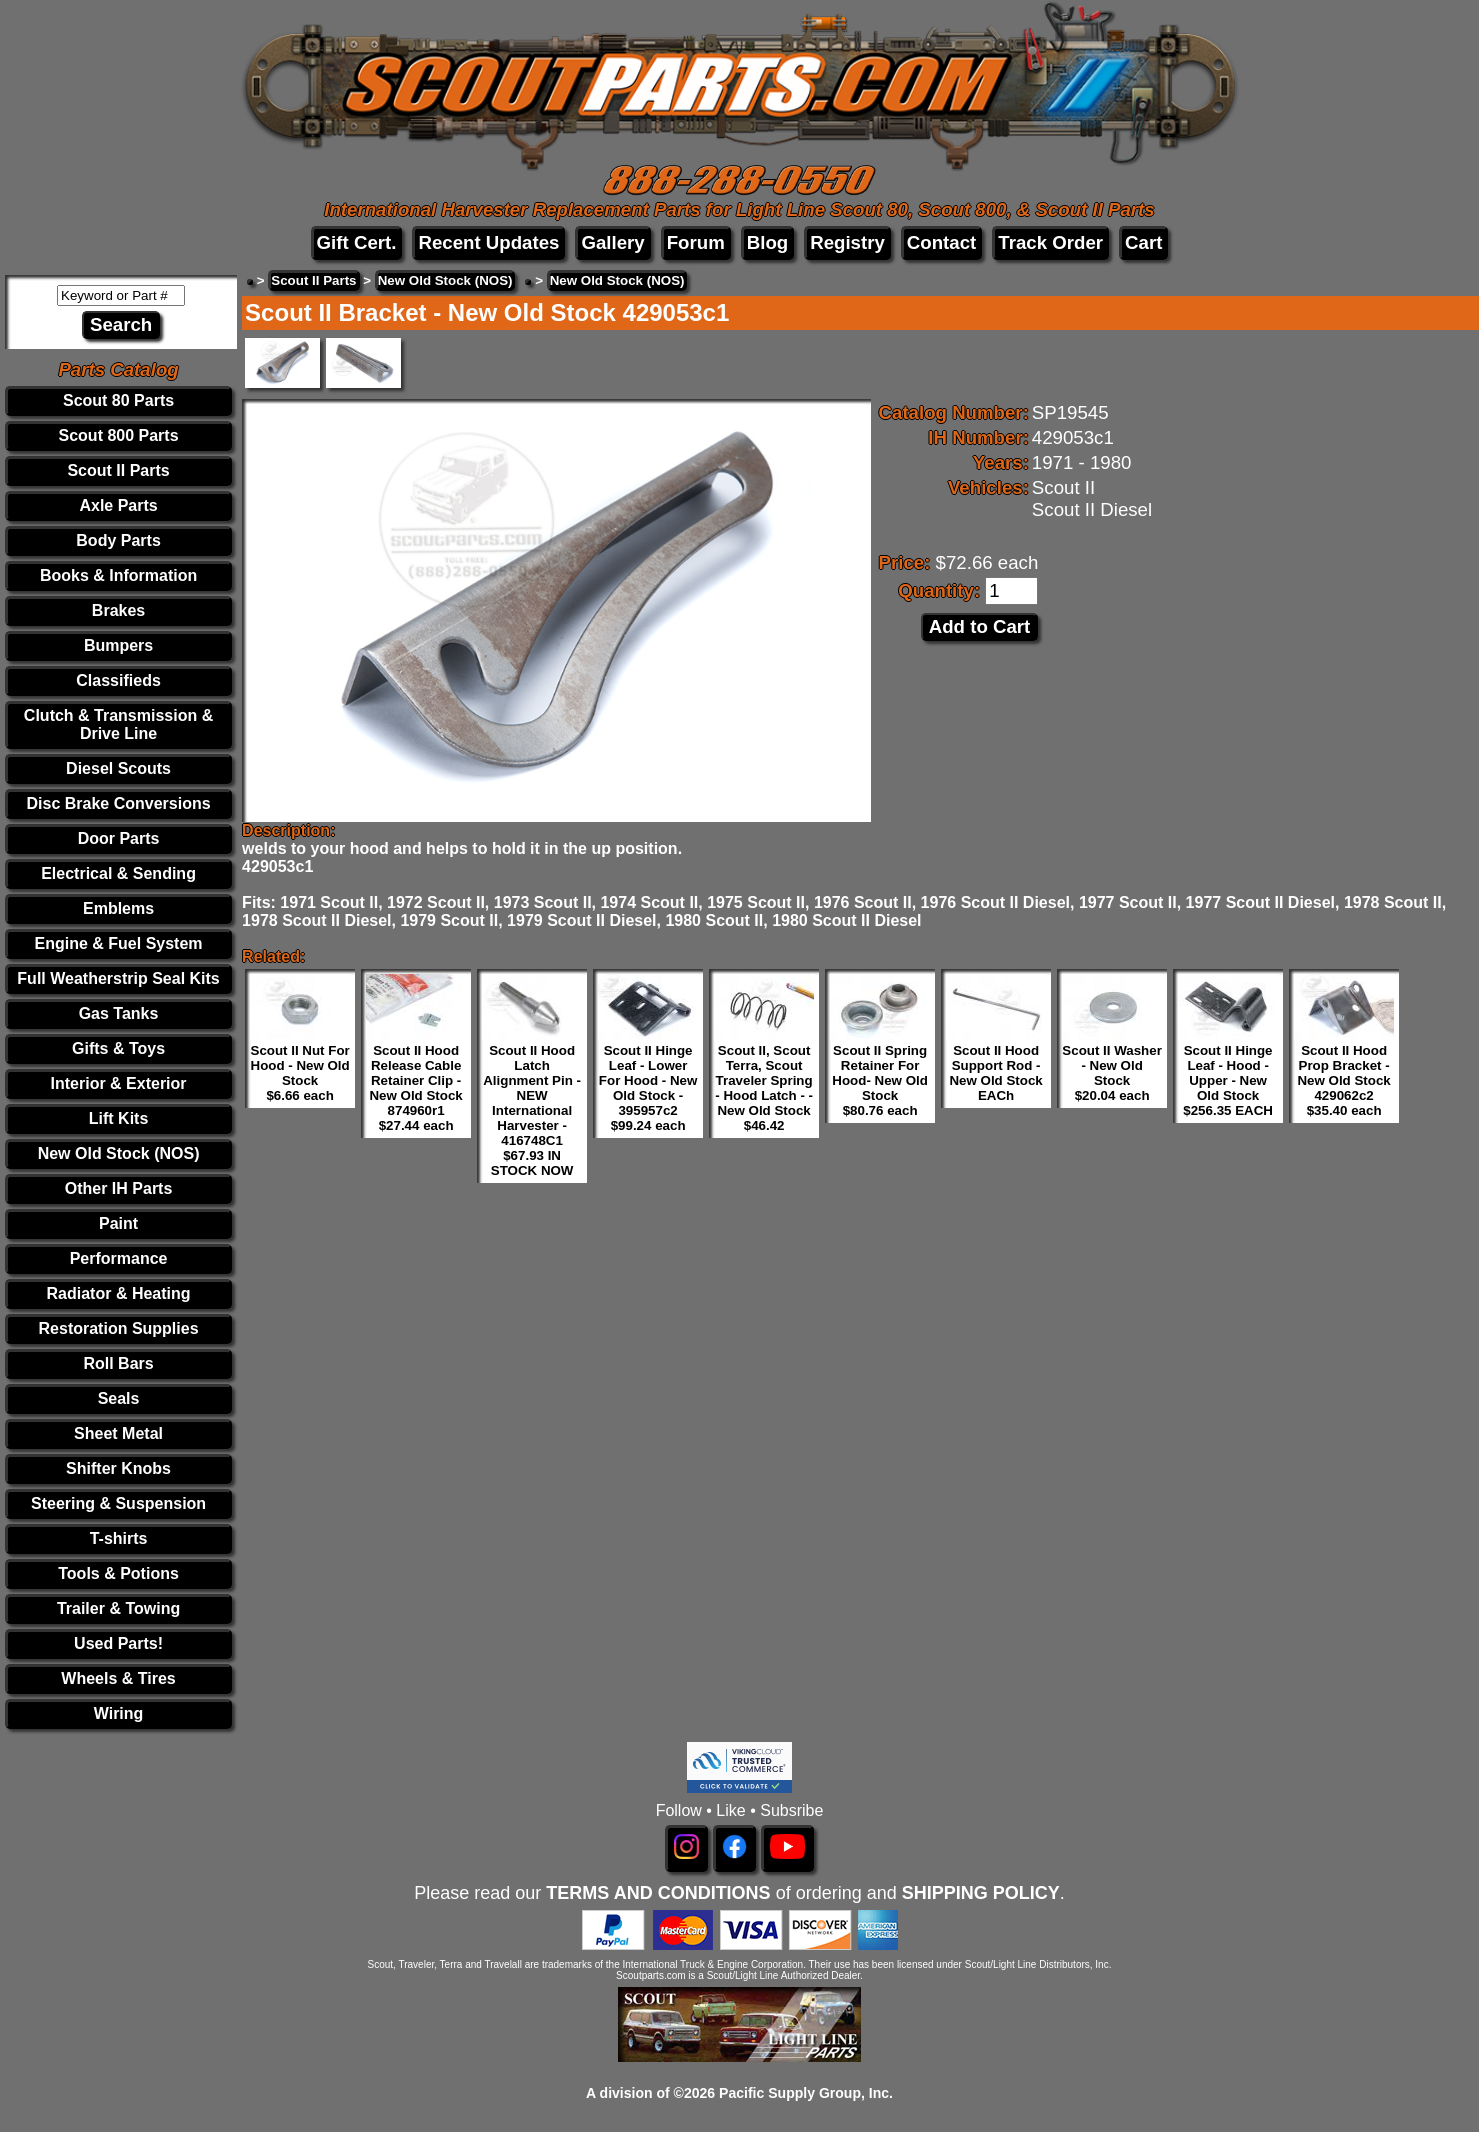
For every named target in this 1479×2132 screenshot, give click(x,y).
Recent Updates (488, 242)
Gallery (612, 242)
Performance (119, 1258)
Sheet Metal (118, 1433)
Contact (941, 242)
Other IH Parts (119, 1188)
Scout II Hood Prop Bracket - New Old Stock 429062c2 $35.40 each (1343, 1080)
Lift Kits (119, 1118)
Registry (847, 242)
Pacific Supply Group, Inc (804, 2093)
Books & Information (118, 575)
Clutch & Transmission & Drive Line (118, 724)
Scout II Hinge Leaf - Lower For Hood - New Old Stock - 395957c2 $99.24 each (648, 1088)
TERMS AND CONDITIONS (658, 1893)
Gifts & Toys (118, 1048)
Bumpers (118, 645)
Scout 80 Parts (118, 400)
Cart (1143, 242)
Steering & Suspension (118, 1503)
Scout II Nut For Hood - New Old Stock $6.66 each (300, 1073)
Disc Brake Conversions (119, 803)
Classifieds (118, 680)
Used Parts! (118, 1643)
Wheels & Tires (118, 1678)
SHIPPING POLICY (981, 1893)
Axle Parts (118, 505)
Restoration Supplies (119, 1328)
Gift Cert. (357, 242)
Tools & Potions (118, 1573)
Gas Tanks (119, 1013)
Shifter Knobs (118, 1468)
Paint (118, 1223)
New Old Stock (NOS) (119, 1153)
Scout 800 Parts (119, 435)
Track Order (1050, 242)
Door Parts (119, 838)
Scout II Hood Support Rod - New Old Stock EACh (995, 1073)
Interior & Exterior (119, 1083)
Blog (767, 242)
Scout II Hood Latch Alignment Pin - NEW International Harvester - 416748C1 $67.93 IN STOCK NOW (532, 1110)
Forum (696, 242)
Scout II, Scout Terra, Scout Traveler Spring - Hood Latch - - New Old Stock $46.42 (764, 1088)
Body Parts (118, 540)
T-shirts (119, 1538)
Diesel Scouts (118, 768)
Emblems (118, 908)
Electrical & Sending (118, 873)
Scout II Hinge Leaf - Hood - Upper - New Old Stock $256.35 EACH (1228, 1080)
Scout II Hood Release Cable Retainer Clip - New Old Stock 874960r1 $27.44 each (415, 1088)
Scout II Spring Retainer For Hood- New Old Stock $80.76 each (880, 1080)
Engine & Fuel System (119, 943)
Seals (119, 1398)
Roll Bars (118, 1363)
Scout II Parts (118, 470)
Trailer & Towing (118, 1608)
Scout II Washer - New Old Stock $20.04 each (1112, 1073)
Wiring (119, 1713)
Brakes (118, 610)
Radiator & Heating (119, 1293)
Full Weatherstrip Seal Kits (118, 978)
